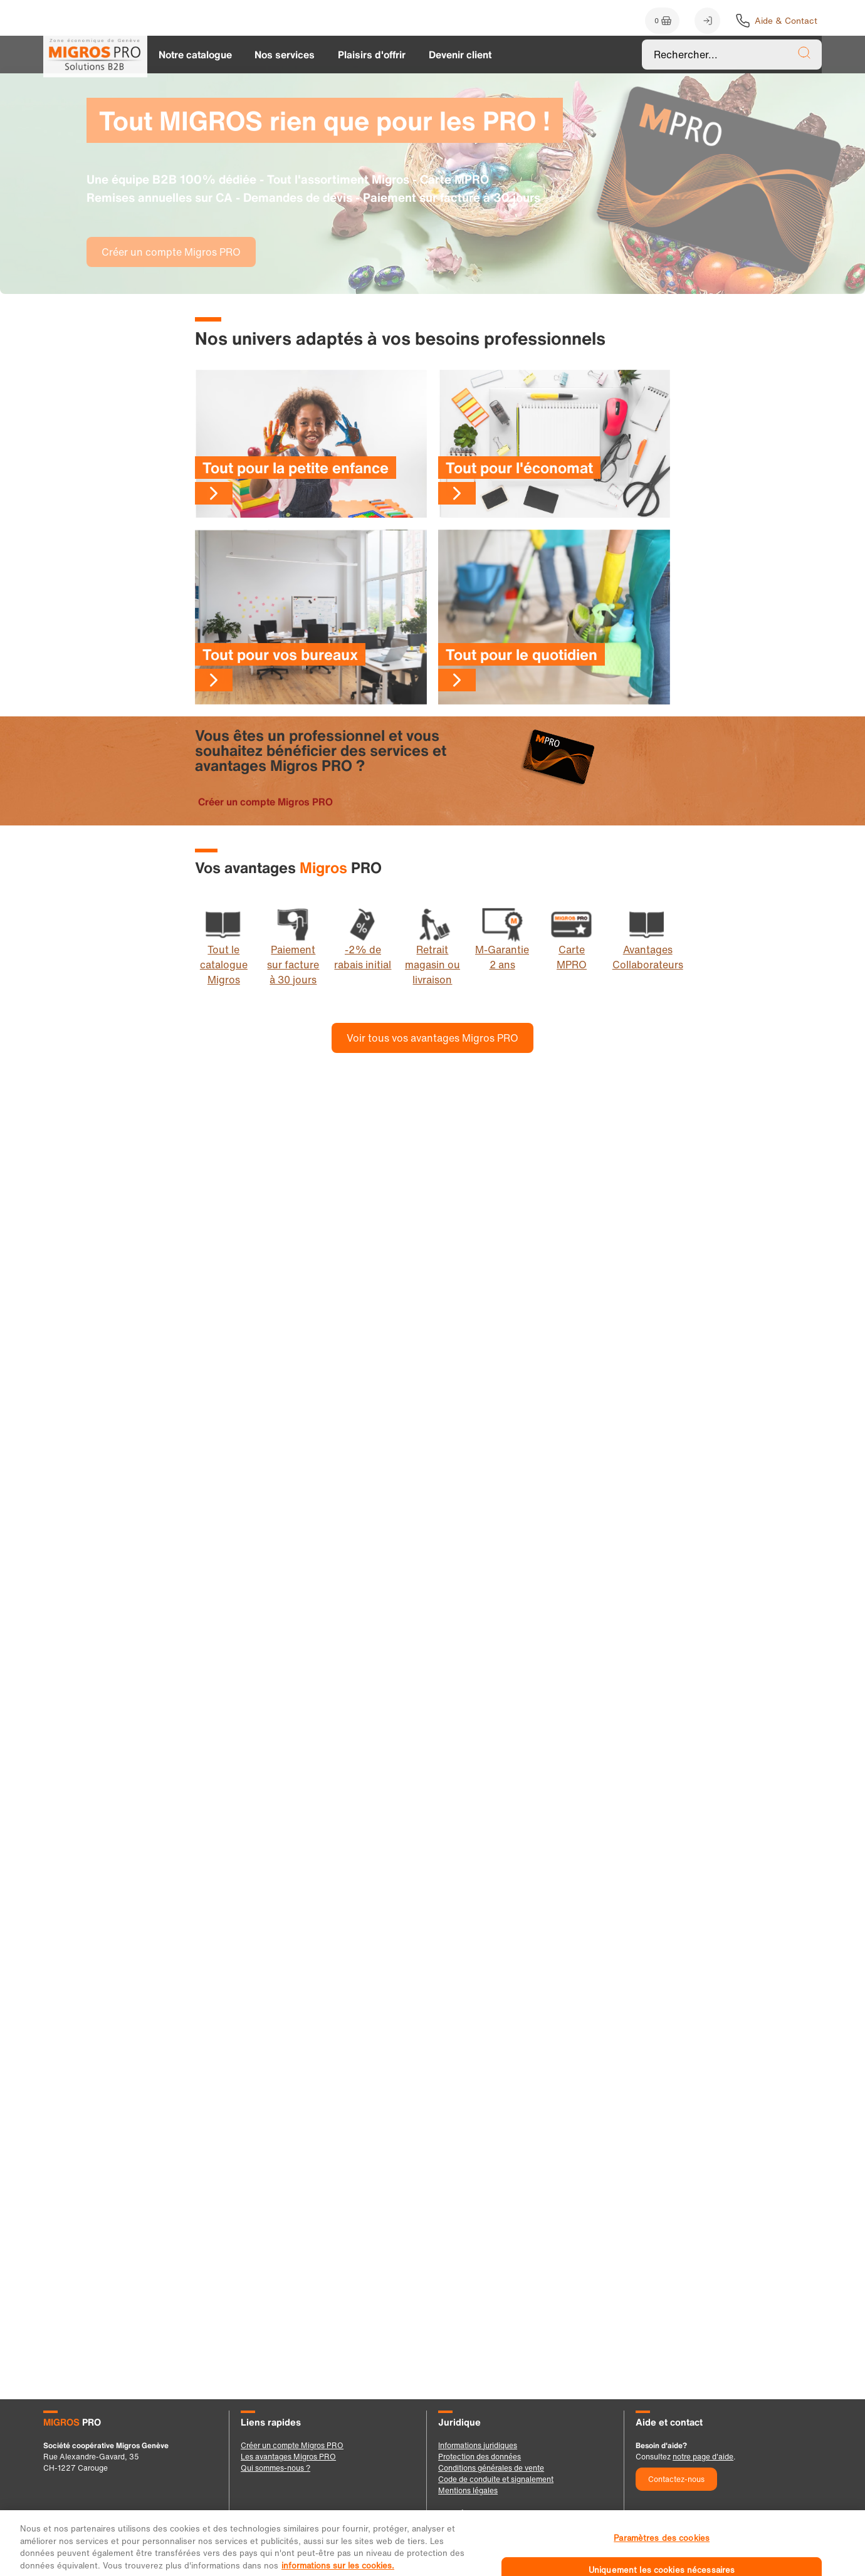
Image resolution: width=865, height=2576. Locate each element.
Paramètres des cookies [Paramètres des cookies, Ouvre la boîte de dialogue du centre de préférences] (662, 2548)
